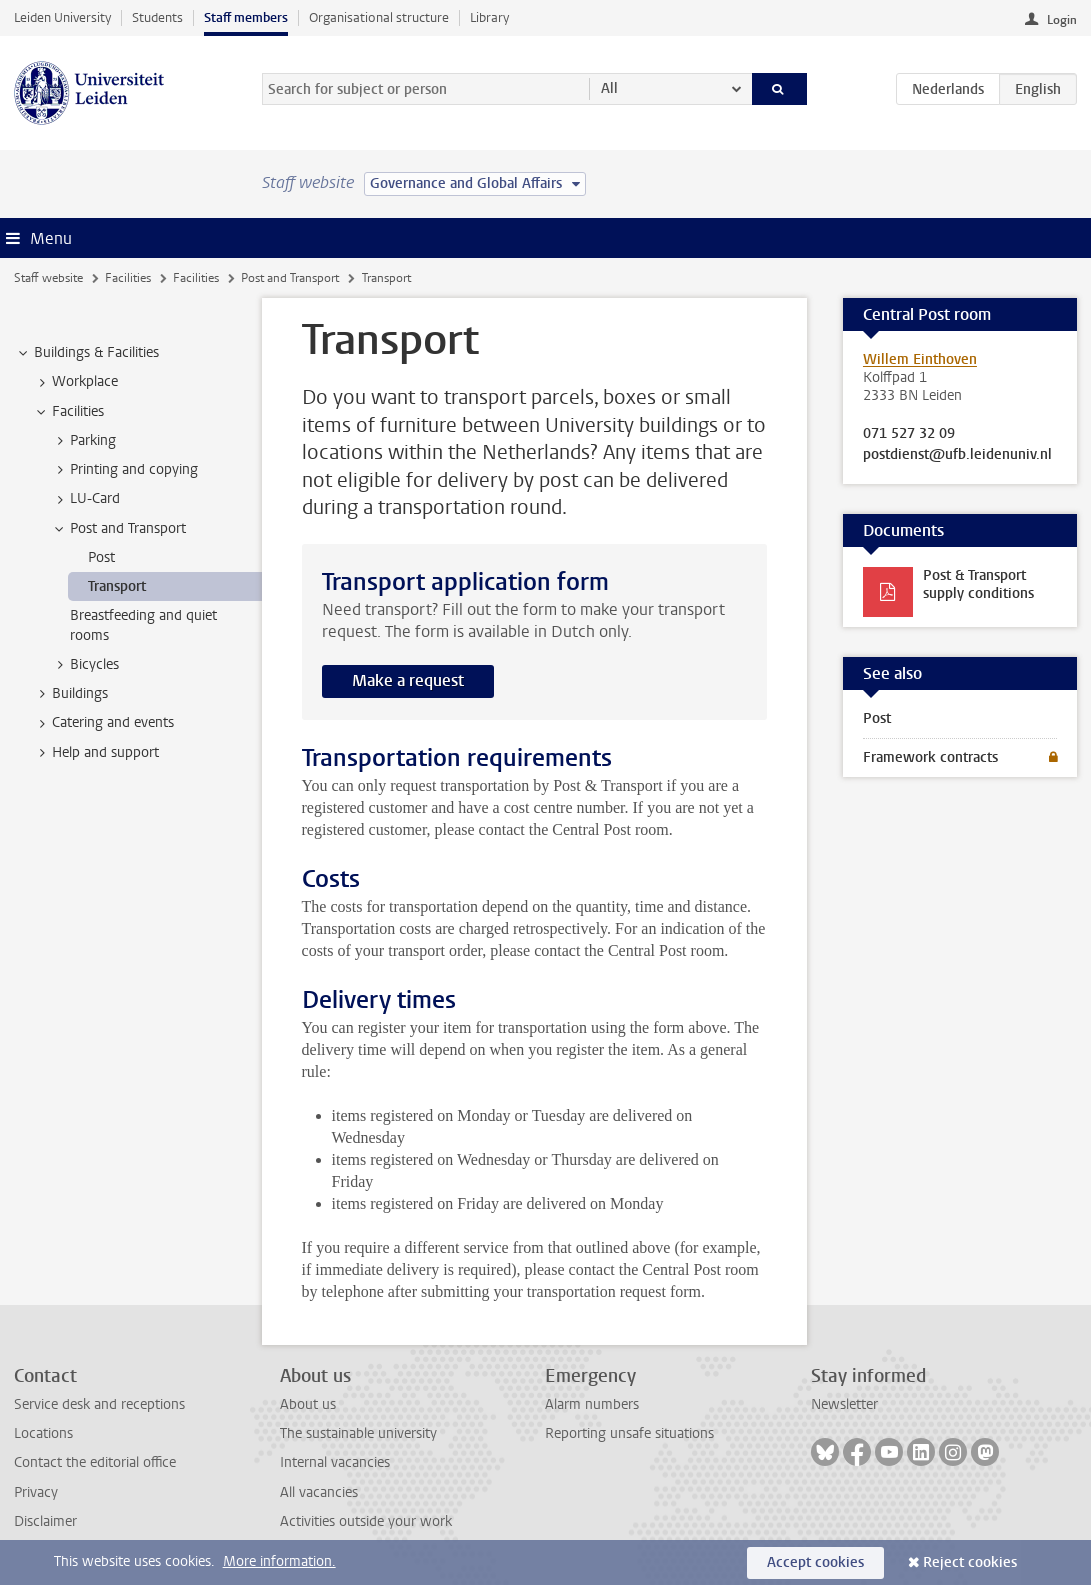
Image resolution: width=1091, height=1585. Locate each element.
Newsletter (844, 1404)
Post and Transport (290, 278)
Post (877, 718)
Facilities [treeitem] (68, 412)
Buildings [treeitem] (70, 694)
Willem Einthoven (920, 359)
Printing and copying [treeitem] (124, 470)
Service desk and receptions (99, 1404)
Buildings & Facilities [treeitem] (87, 353)
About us (308, 1404)
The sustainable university (358, 1433)
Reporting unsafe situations (629, 1433)
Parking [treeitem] (83, 441)
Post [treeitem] (101, 557)
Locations (43, 1433)
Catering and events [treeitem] (103, 723)
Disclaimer (45, 1521)
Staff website (48, 278)
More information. (279, 1561)
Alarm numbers (592, 1404)
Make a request (408, 680)
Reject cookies (970, 1562)
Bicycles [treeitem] (85, 665)
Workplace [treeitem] (75, 382)
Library (489, 17)
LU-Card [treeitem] (85, 499)
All (609, 88)
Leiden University (62, 17)
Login (1062, 20)
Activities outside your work (366, 1521)
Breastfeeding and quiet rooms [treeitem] (143, 625)
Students (157, 17)
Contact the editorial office (95, 1462)
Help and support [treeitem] (96, 753)
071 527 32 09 (909, 434)
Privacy (36, 1492)
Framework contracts (930, 757)
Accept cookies (815, 1562)
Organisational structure (379, 17)
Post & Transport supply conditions (978, 584)
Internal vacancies (335, 1462)
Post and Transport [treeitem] (118, 529)
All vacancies (319, 1492)
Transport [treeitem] (117, 586)
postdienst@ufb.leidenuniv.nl (957, 455)
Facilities (128, 278)
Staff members (246, 17)
